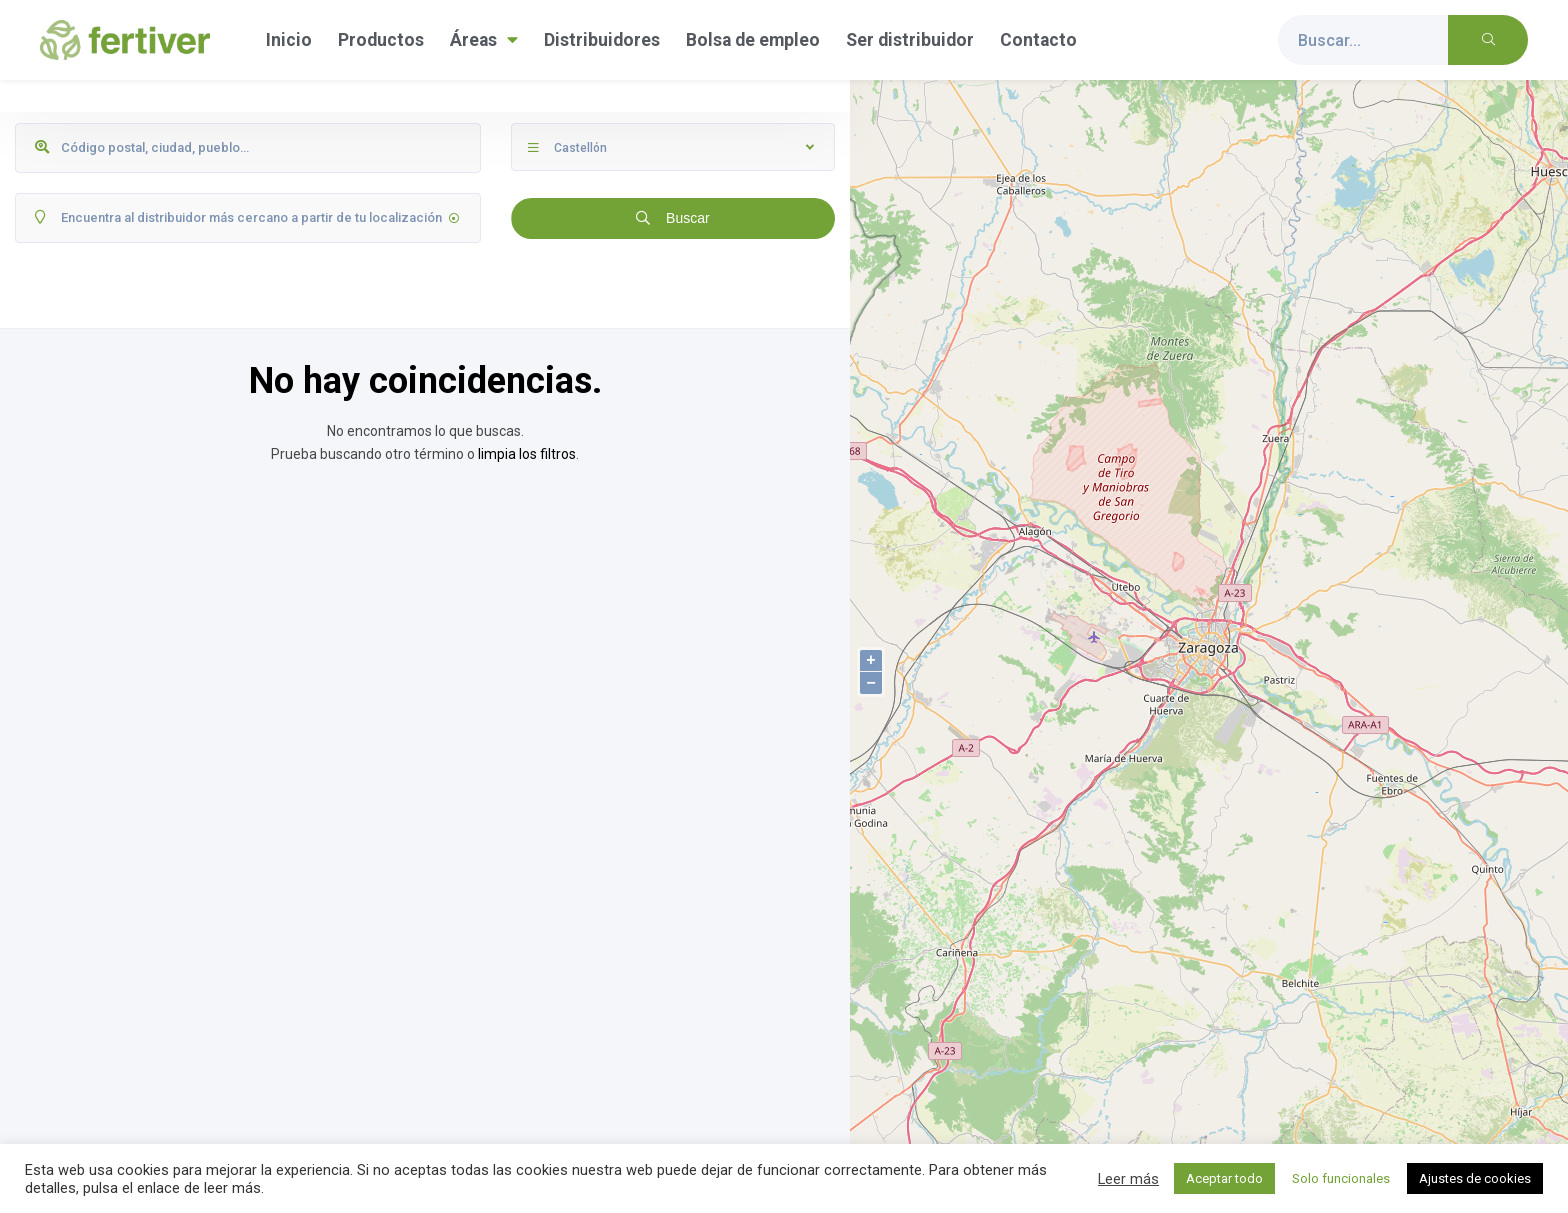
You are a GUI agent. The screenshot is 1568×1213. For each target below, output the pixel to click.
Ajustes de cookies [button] (1475, 1178)
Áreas (484, 40)
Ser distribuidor (910, 40)
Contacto (1038, 40)
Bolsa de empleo (753, 40)
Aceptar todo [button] (1224, 1178)
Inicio (289, 40)
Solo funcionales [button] (1341, 1178)
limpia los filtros (527, 454)
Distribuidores (602, 40)
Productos (381, 40)
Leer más (1128, 1179)
